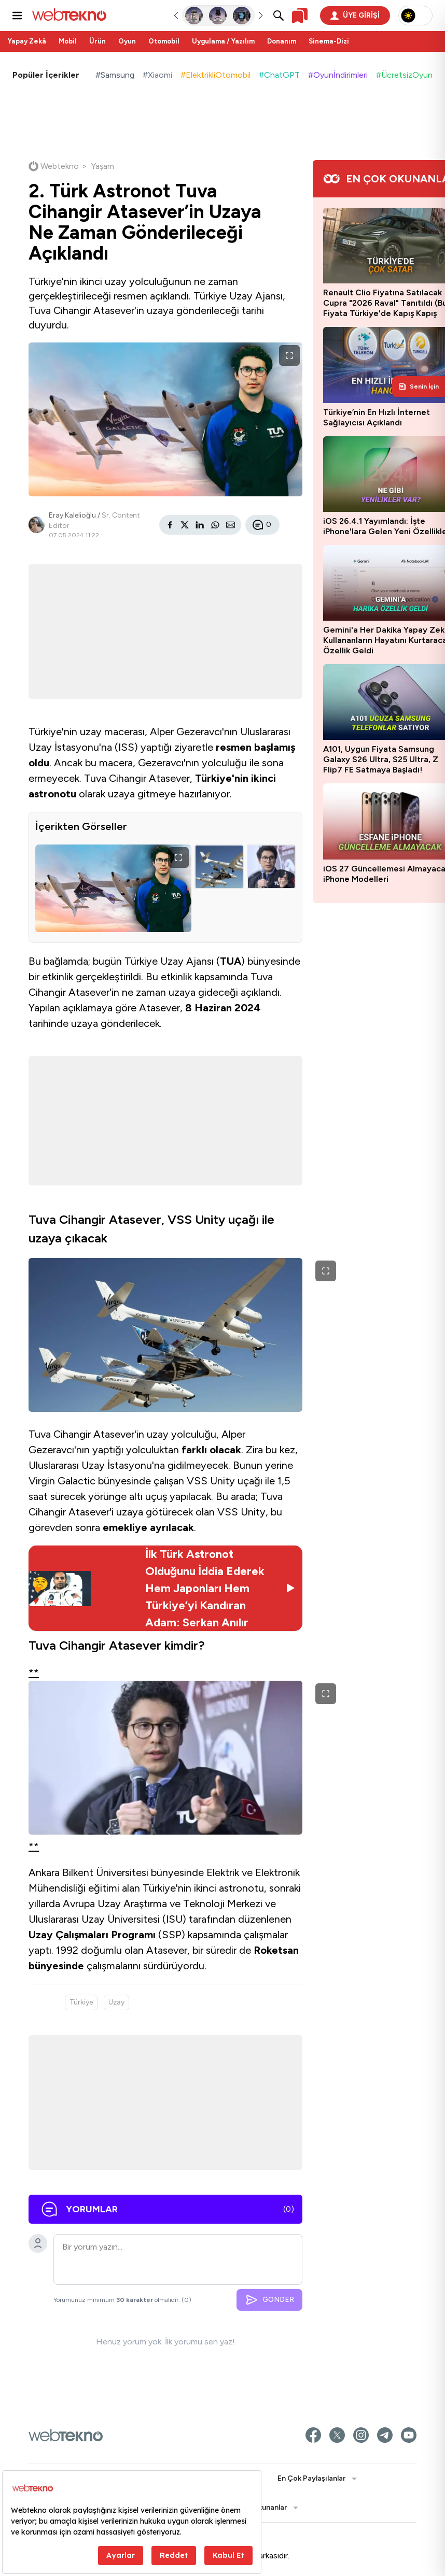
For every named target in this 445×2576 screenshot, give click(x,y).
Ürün (97, 41)
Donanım (281, 41)
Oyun (127, 41)
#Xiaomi (157, 75)
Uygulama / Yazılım (223, 41)
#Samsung (114, 75)
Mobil (68, 41)
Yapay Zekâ (27, 41)
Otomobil (163, 41)
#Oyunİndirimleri (338, 75)
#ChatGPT (279, 75)
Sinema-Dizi (329, 41)
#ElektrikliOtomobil (215, 75)
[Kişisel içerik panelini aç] (418, 386)
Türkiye (81, 2002)
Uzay (116, 2002)
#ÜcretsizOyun (404, 75)
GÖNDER (269, 2300)
